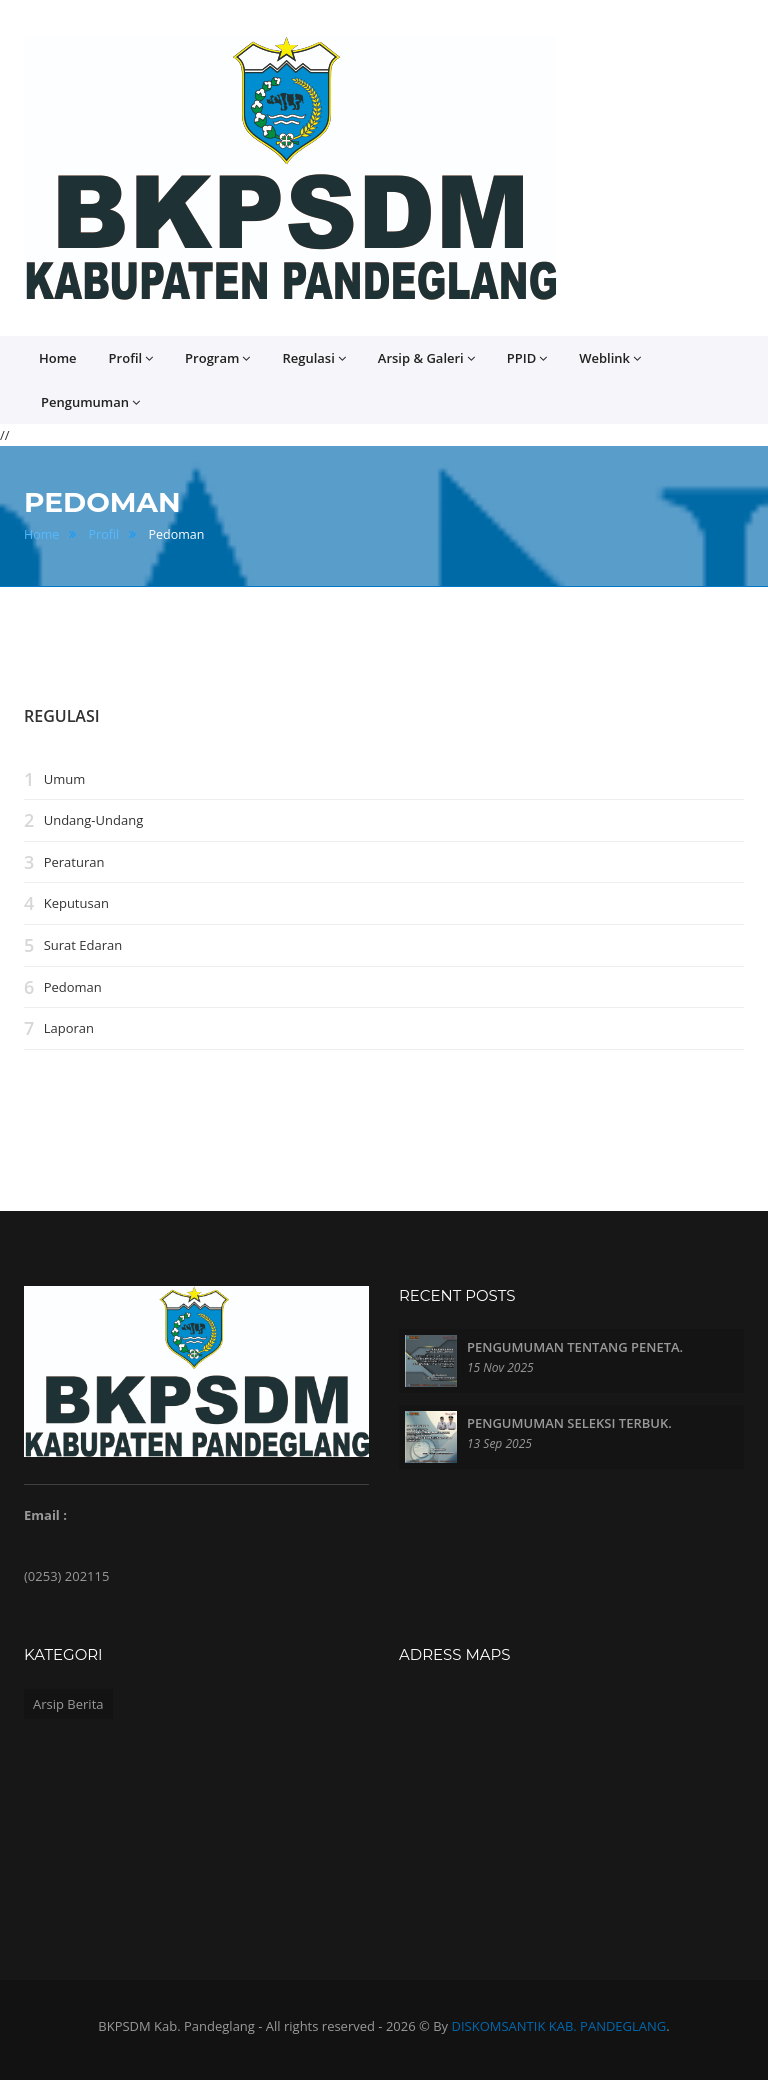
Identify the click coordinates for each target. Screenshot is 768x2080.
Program (217, 358)
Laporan (69, 1028)
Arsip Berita (68, 1704)
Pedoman (73, 987)
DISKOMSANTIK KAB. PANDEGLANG (559, 2026)
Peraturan (74, 862)
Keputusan (76, 904)
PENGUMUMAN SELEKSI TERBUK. (569, 1423)
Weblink (610, 358)
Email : (45, 1515)
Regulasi (313, 358)
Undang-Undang (94, 820)
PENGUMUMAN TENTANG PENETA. (575, 1347)
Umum (65, 779)
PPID (527, 358)
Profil (131, 358)
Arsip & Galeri (426, 358)
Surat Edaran (83, 945)
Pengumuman (90, 402)
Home (58, 358)
